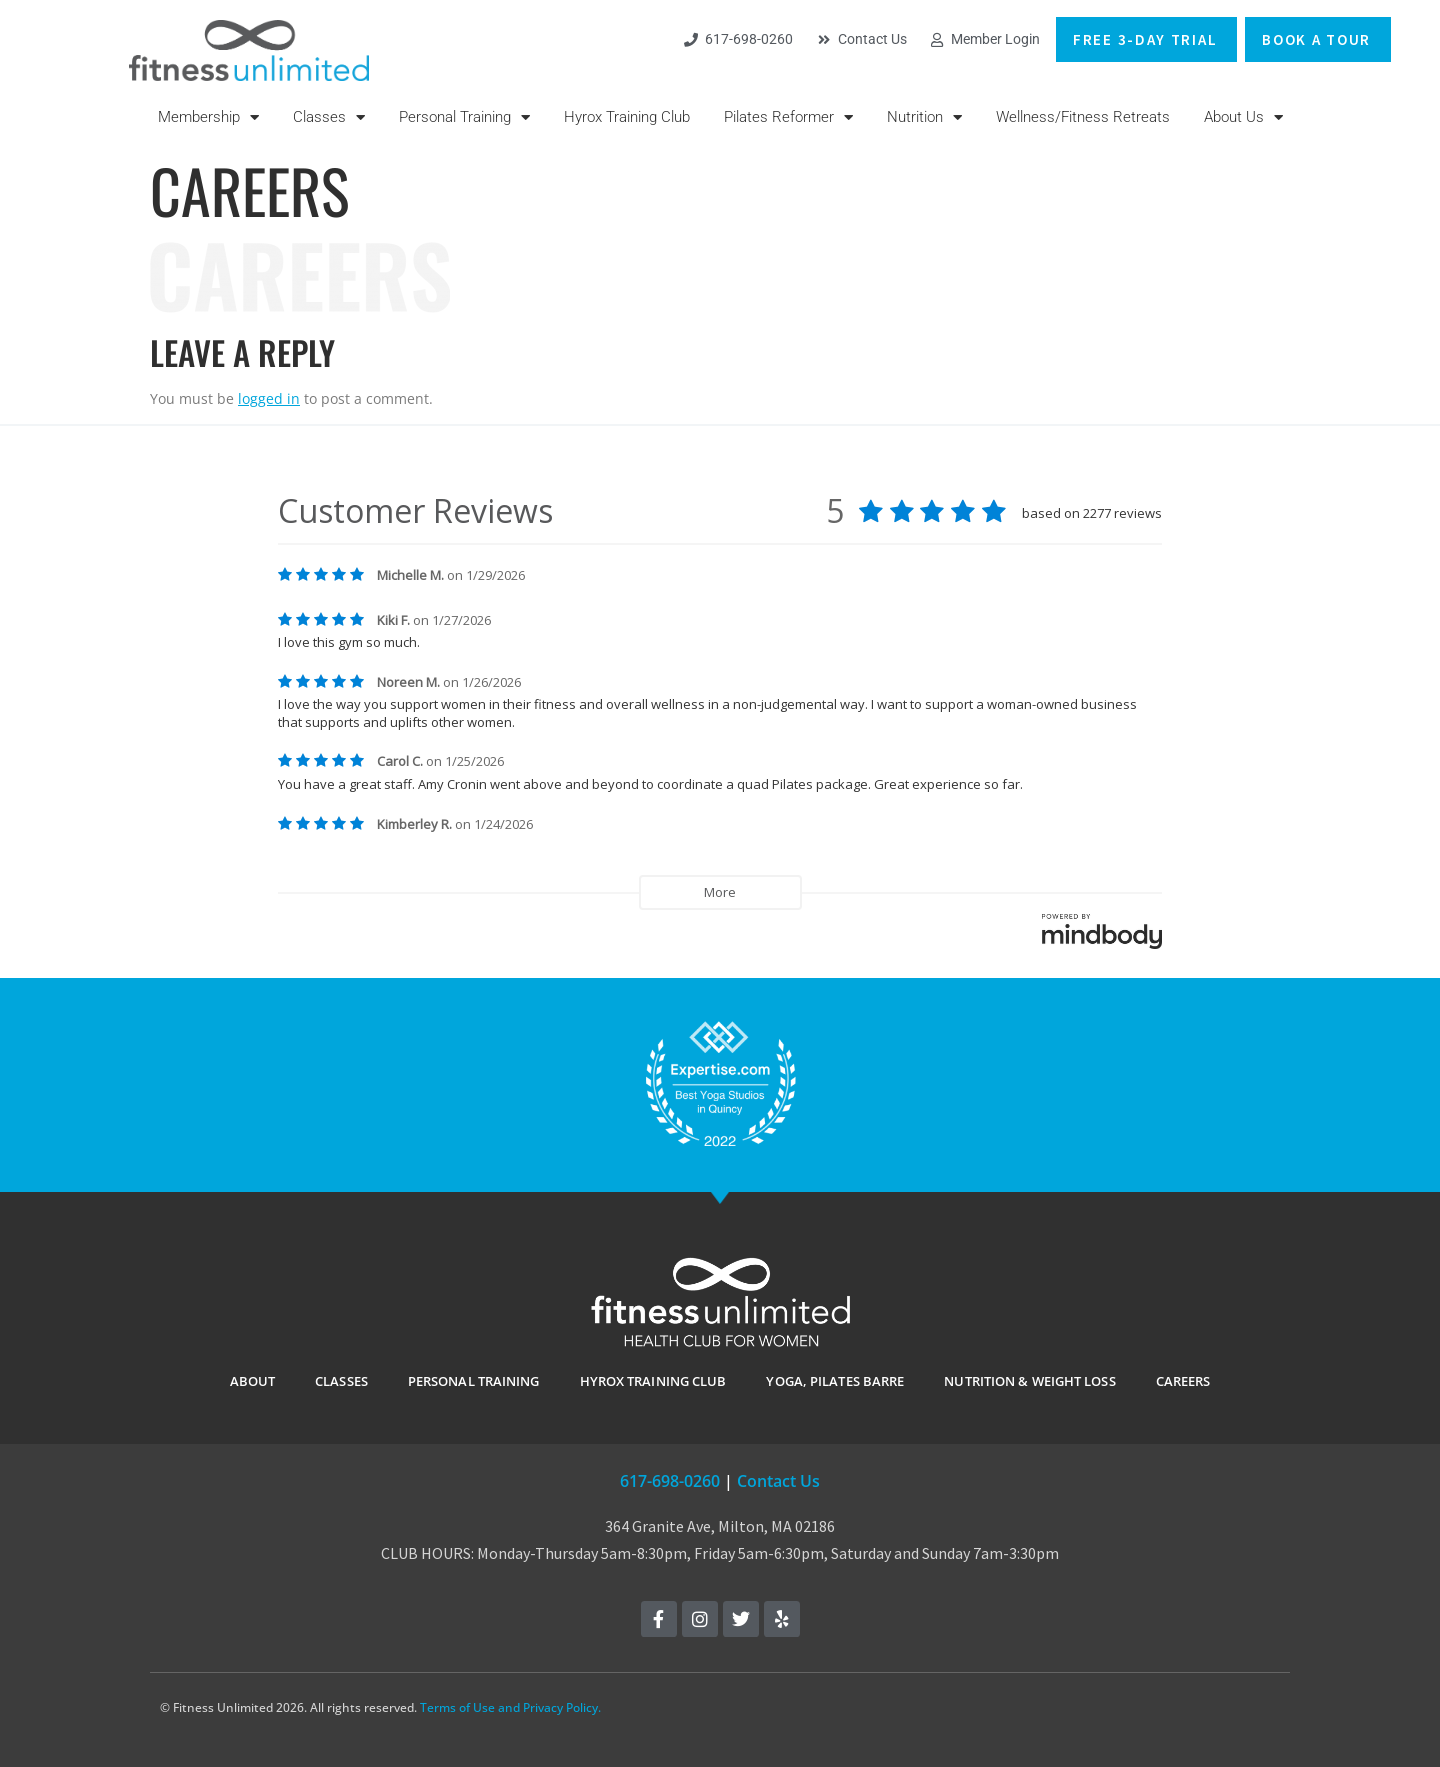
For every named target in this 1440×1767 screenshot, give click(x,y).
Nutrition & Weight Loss (1029, 1381)
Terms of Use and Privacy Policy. (510, 1707)
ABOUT (253, 1381)
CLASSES (341, 1381)
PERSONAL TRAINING (474, 1381)
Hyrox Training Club (627, 117)
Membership (208, 117)
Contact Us (778, 1481)
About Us (1243, 117)
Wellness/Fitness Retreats (1083, 117)
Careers (1183, 1381)
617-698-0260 (670, 1481)
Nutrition (924, 117)
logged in (269, 398)
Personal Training (464, 117)
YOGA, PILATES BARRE (835, 1381)
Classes (329, 117)
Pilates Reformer (788, 117)
